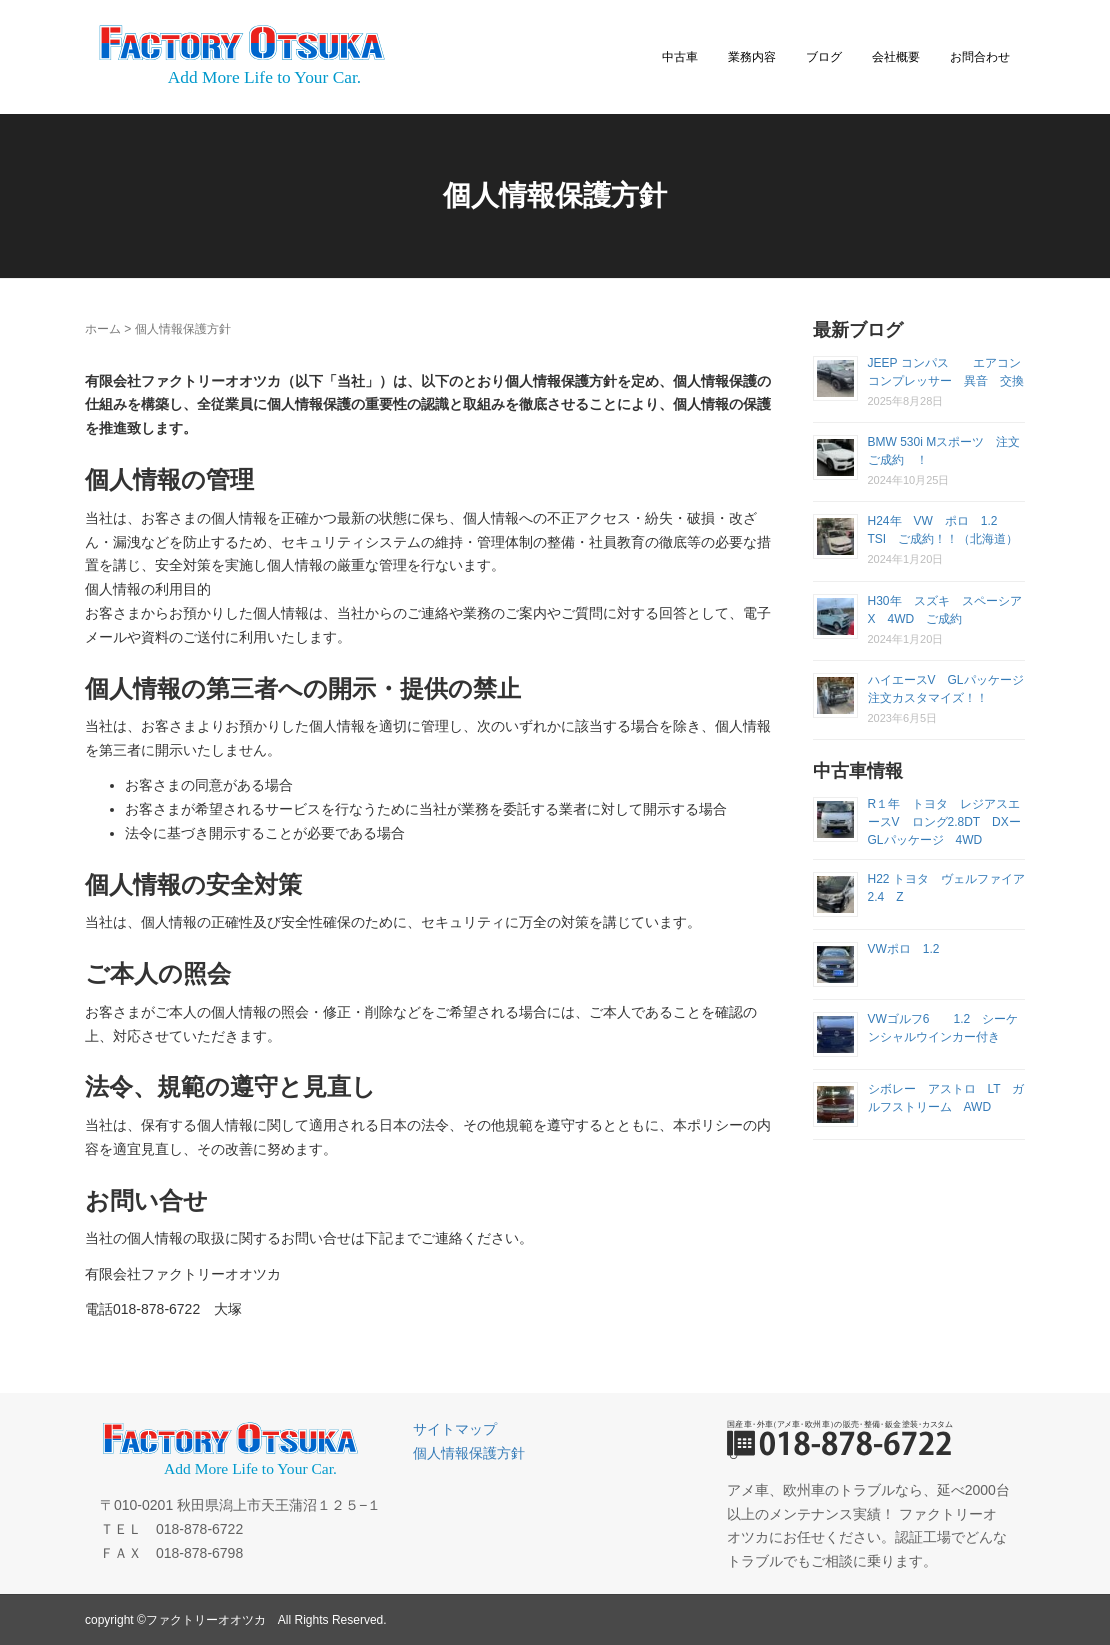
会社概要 (896, 57)
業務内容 (752, 57)
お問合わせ (980, 57)
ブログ (824, 57)
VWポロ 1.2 (910, 949)
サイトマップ (455, 1429)
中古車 (680, 57)
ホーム (103, 329)
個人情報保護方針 (469, 1453)
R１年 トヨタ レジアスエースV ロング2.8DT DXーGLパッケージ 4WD (944, 822)
